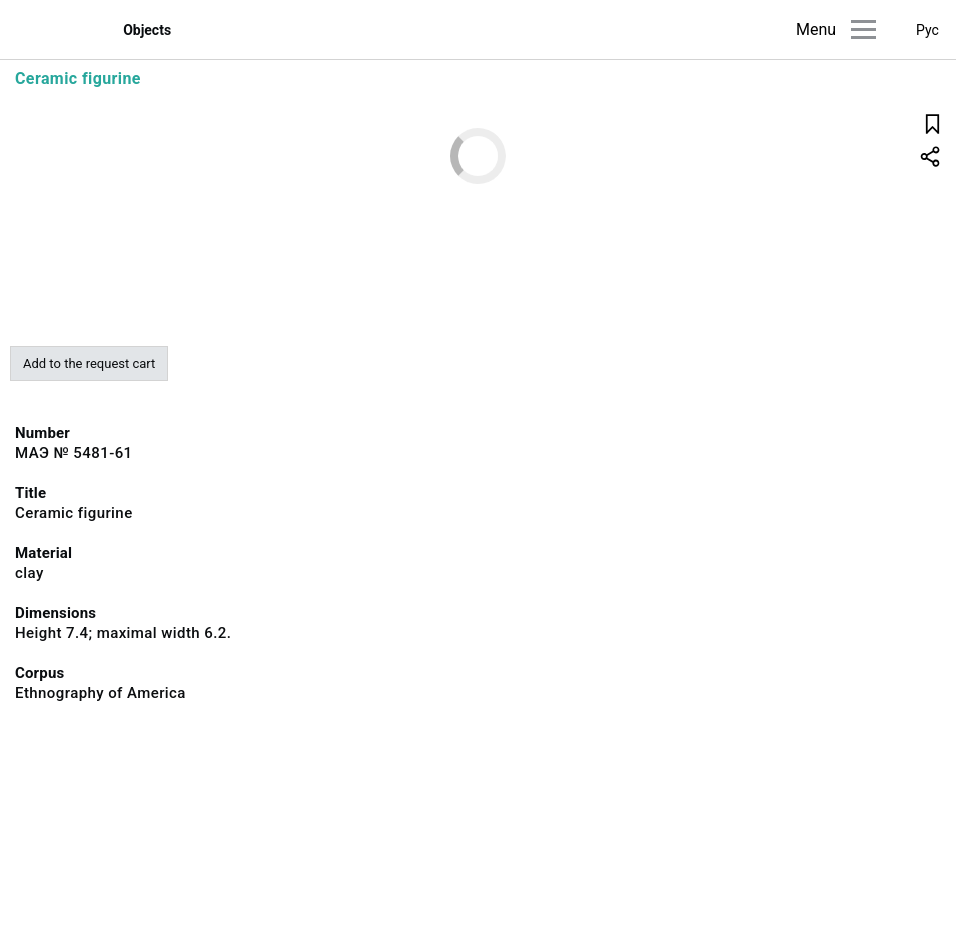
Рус (927, 30)
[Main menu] (863, 29)
